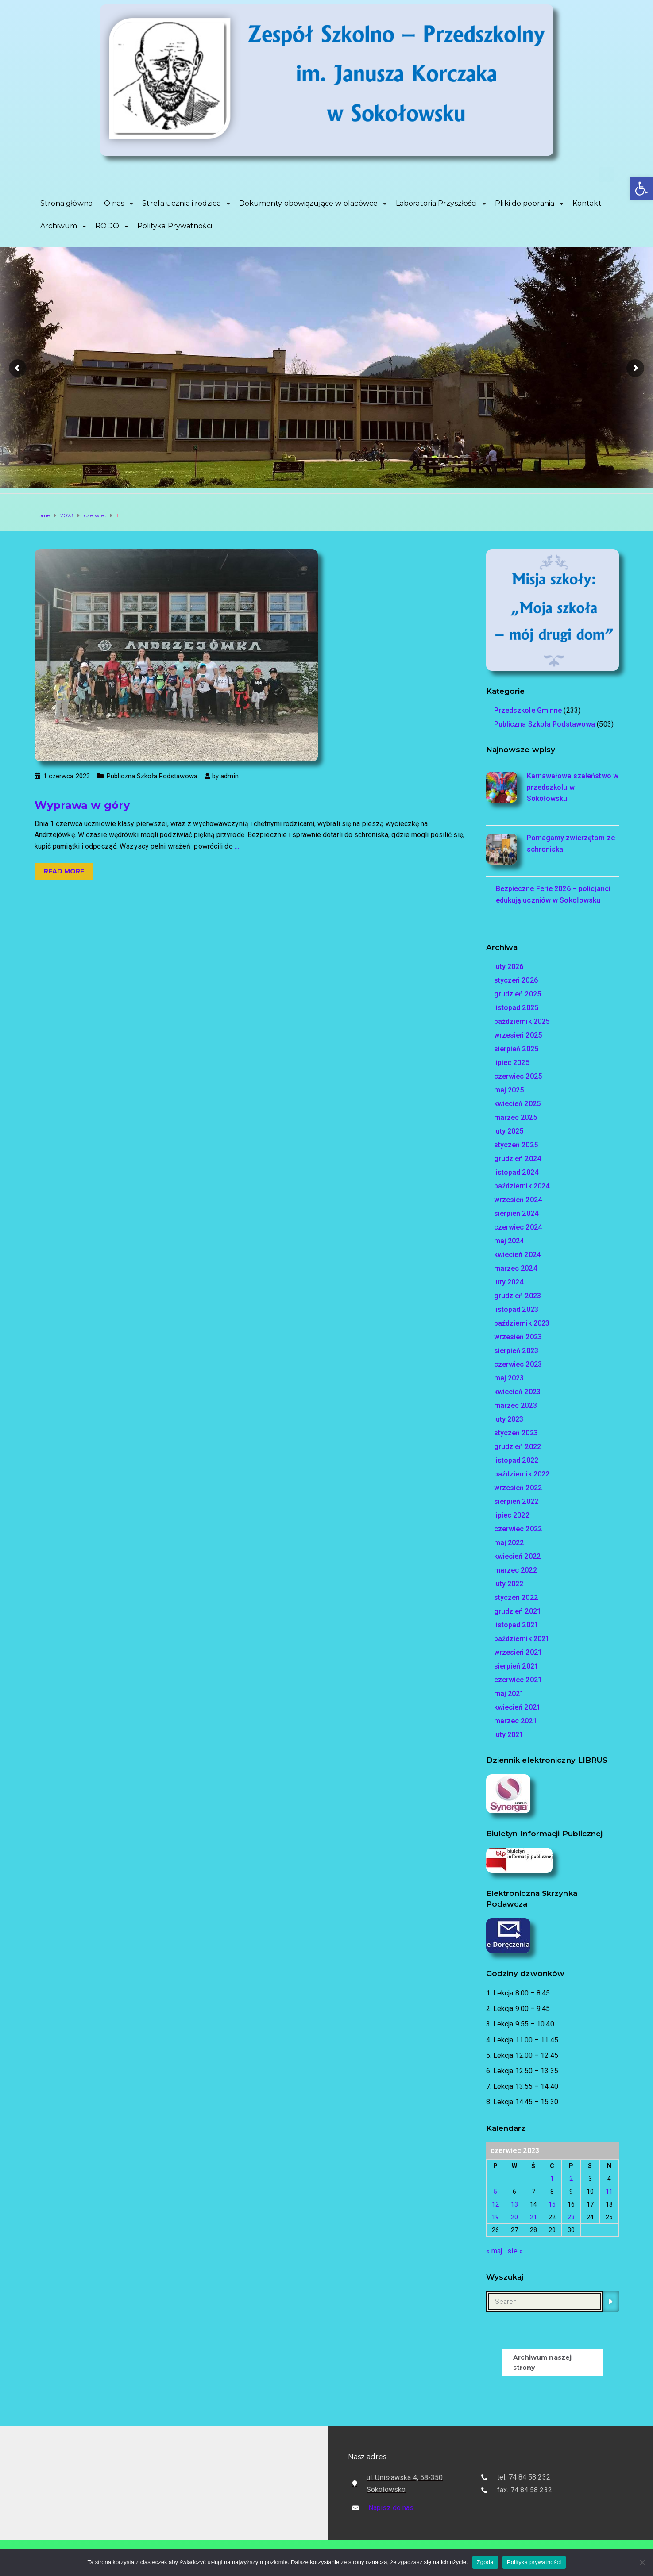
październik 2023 (522, 1323)
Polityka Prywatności (174, 226)
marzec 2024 (515, 1268)
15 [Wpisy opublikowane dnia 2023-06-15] (552, 2204)
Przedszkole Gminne (528, 710)
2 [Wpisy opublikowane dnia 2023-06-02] (571, 2178)
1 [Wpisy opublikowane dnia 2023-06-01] (552, 2178)
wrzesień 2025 (518, 1035)
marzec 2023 (515, 1405)
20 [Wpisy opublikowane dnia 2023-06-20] (514, 2217)
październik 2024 (522, 1186)
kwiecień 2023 (517, 1392)
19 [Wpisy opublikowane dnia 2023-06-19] (495, 2217)
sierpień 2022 (516, 1501)
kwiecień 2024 (517, 1254)
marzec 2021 (515, 1721)
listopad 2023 (516, 1309)
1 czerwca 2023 (66, 776)
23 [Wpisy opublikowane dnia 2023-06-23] (571, 2217)
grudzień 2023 (517, 1296)
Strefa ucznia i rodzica (181, 203)
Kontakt (587, 203)
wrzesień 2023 (518, 1337)
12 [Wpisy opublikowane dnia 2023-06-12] (495, 2204)
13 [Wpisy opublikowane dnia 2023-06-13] (514, 2204)
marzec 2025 (515, 1117)
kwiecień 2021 (517, 1707)
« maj (494, 2251)
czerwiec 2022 (518, 1529)
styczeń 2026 (516, 980)
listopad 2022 (516, 1460)
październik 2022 (522, 1474)
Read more (64, 871)
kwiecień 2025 (517, 1104)
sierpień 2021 (516, 1666)
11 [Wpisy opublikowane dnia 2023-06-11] (609, 2191)
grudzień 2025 (517, 994)
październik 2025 (522, 1021)
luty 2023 (509, 1419)
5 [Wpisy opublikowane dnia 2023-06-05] (495, 2191)
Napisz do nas (390, 2507)
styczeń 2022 (516, 1597)
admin (229, 776)
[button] (641, 188)
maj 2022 (509, 1542)
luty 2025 (509, 1131)
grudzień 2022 (517, 1446)
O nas (114, 203)
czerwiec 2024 (518, 1227)
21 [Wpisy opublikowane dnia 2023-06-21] (533, 2217)
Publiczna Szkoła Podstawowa (152, 776)
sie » (515, 2251)
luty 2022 (509, 1584)
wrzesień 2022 (518, 1488)
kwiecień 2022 (517, 1556)
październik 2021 (522, 1638)
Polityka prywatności (534, 2562)
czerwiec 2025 (518, 1076)
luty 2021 (509, 1734)
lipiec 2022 (511, 1515)
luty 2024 (509, 1282)
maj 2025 (509, 1090)
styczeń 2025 (516, 1145)
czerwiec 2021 (518, 1680)
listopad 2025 (516, 1007)
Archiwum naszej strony (542, 2362)
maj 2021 (509, 1693)
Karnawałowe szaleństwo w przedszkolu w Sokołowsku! (572, 787)
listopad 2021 (516, 1625)
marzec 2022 (515, 1570)
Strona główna (66, 203)
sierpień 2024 (516, 1213)
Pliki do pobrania (524, 203)
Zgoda (485, 2562)
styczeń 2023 (516, 1433)
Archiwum (58, 226)
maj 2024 (509, 1241)
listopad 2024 (516, 1172)
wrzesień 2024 (518, 1200)
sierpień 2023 (516, 1350)
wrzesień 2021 (518, 1652)
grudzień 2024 (517, 1158)
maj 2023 (509, 1378)
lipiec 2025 (511, 1062)
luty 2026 (509, 966)
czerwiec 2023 (518, 1364)
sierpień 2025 (516, 1049)
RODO (107, 226)
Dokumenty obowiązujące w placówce (308, 203)
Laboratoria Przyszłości (436, 203)
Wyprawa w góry (82, 805)
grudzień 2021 (517, 1611)
